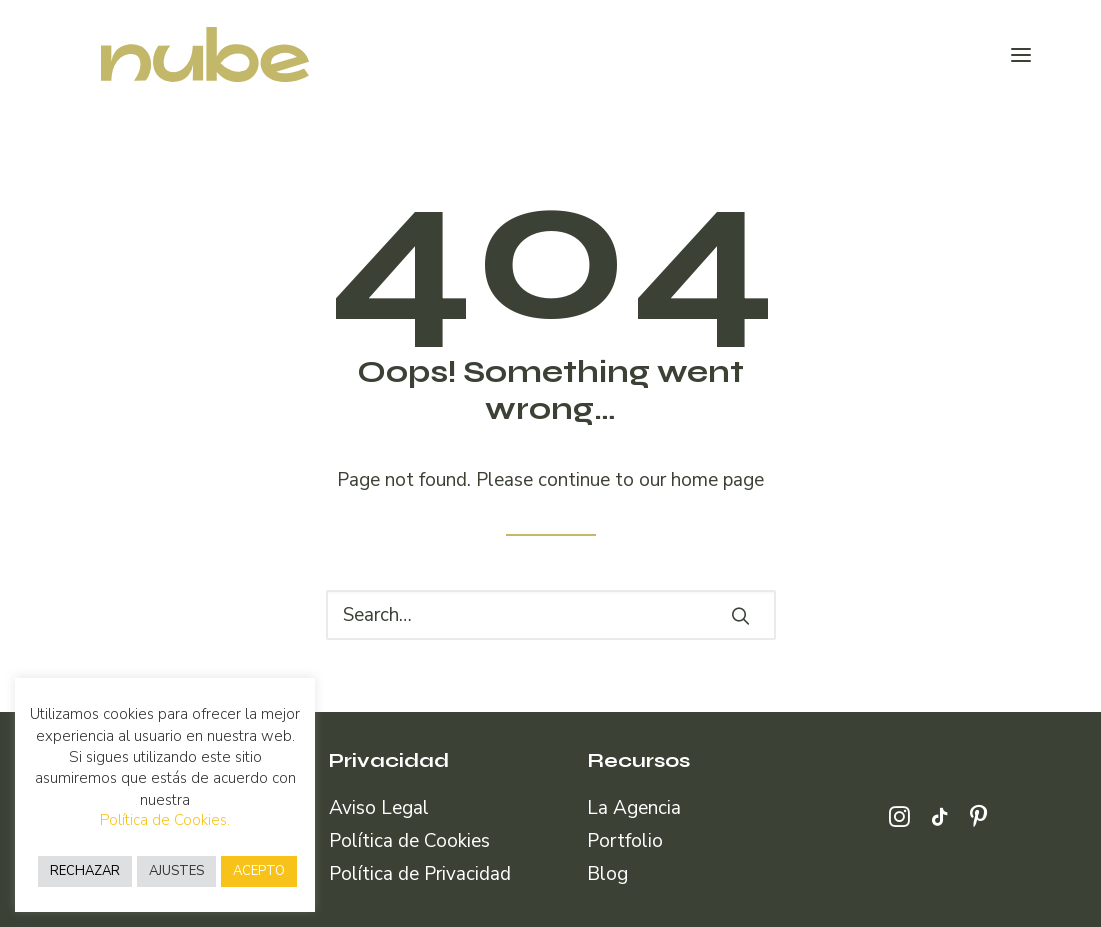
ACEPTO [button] (259, 871)
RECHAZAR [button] (85, 871)
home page (717, 480)
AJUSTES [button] (176, 871)
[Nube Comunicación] (175, 54)
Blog (607, 874)
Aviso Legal (379, 808)
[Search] (551, 615)
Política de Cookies (409, 841)
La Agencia (634, 808)
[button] (1021, 54)
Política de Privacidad (420, 874)
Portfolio (625, 841)
